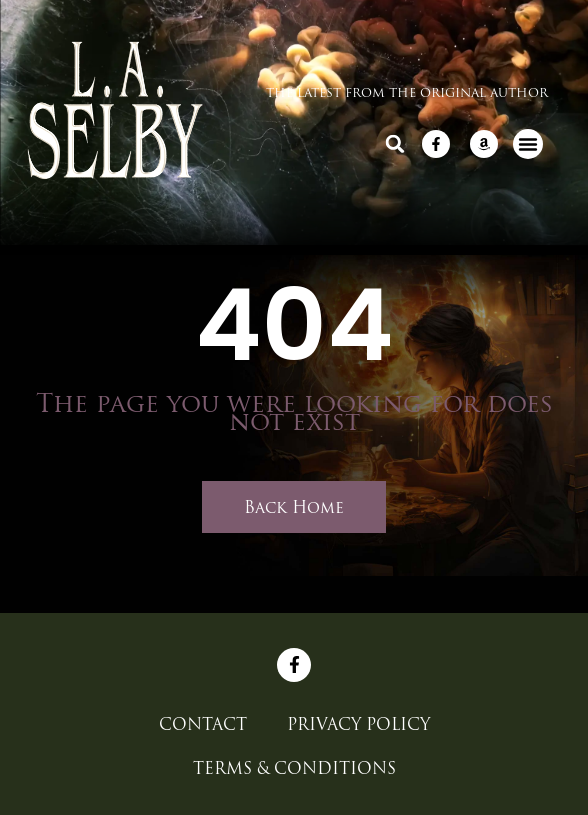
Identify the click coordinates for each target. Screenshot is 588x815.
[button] (395, 144)
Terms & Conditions (294, 768)
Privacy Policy (358, 724)
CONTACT (203, 724)
